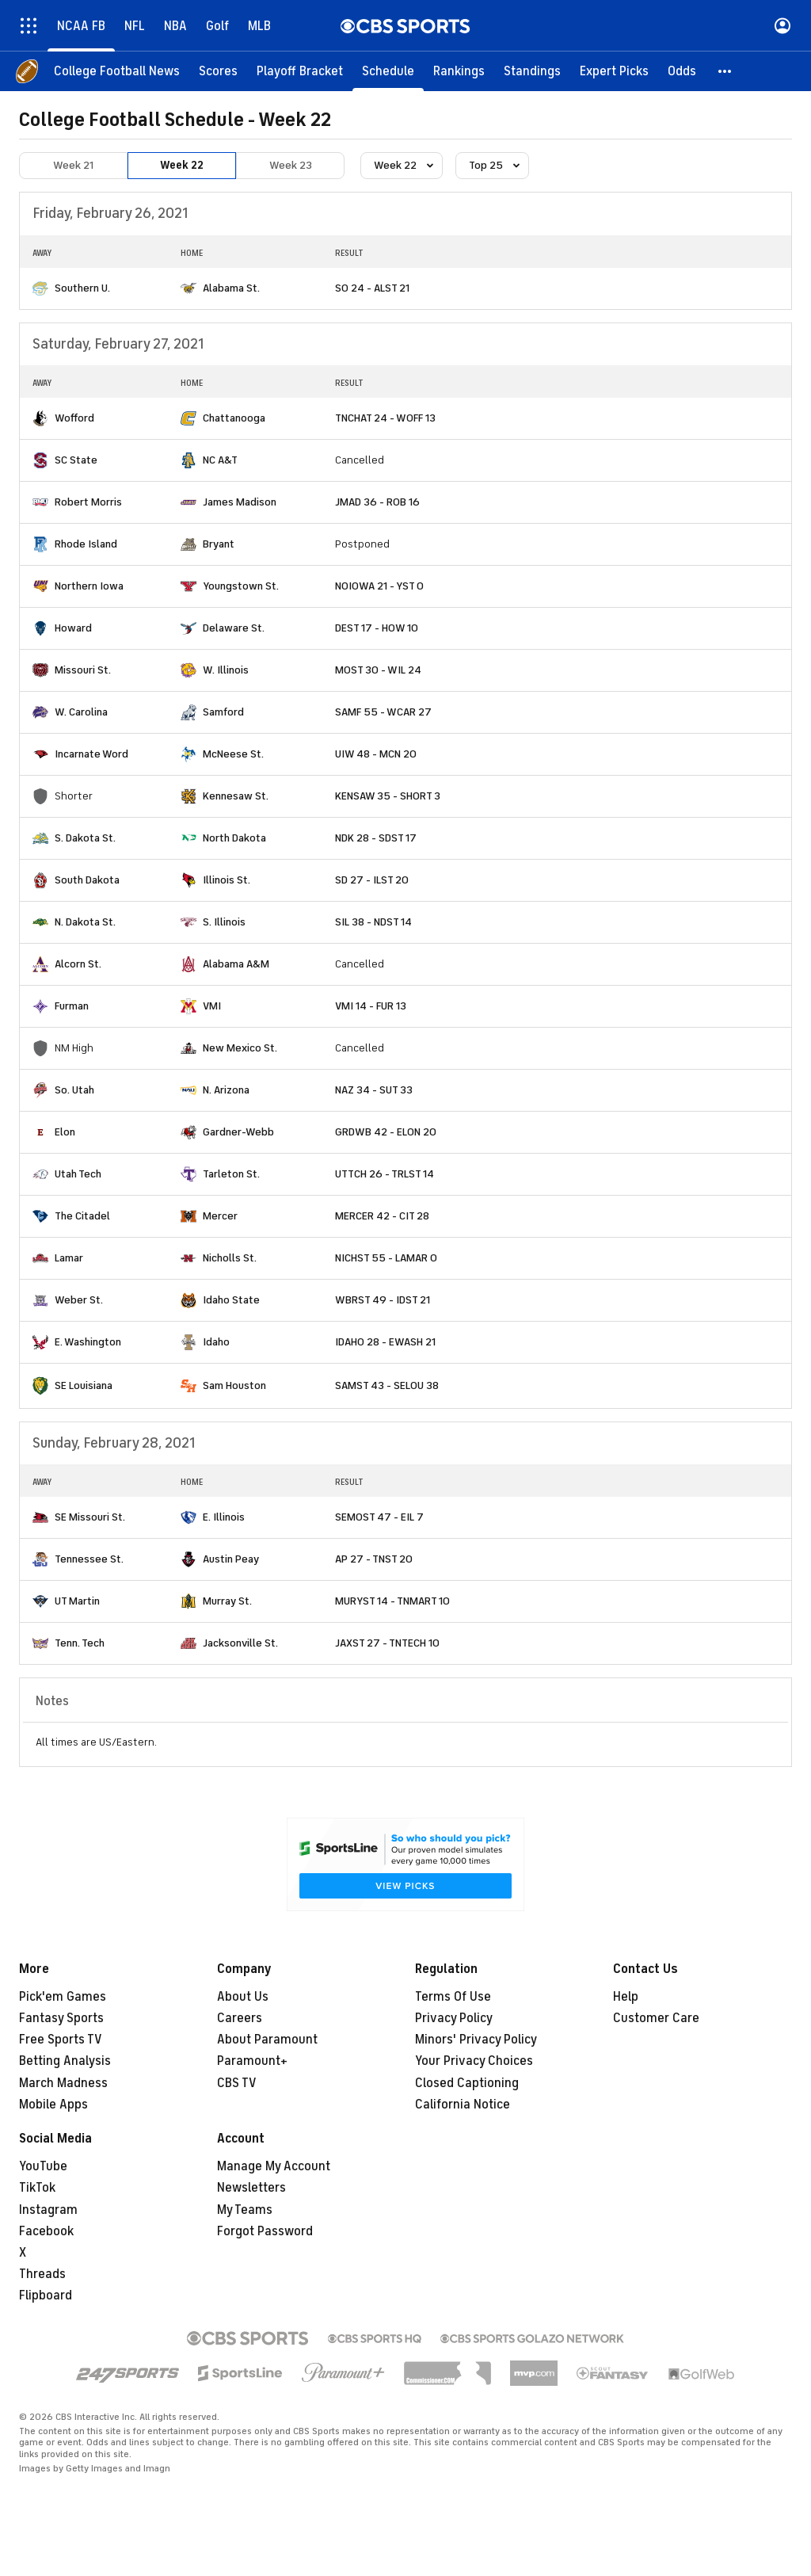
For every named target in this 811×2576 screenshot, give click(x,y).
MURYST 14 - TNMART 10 (392, 1601)
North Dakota (234, 838)
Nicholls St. (230, 1258)
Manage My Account (273, 2166)
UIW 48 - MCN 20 (376, 754)
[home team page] (40, 288)
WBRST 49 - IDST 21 (382, 1300)
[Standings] (532, 71)
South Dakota (87, 880)
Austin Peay (231, 1559)
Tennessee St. (89, 1559)
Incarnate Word (91, 754)
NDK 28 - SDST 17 (376, 838)
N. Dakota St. (85, 922)
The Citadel (82, 1216)
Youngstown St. (241, 586)
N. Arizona (226, 1090)
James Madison (239, 502)
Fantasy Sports (61, 2018)
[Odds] (682, 71)
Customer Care (656, 2018)
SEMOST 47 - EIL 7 (379, 1517)
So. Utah (74, 1090)
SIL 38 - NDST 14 (373, 922)
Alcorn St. (78, 964)
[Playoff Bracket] (299, 71)
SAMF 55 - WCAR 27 (383, 712)
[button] (725, 71)
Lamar (69, 1258)
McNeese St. (233, 754)
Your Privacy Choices (474, 2061)
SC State (76, 460)
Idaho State (231, 1300)
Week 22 (182, 165)
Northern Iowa (89, 586)
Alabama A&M (236, 964)
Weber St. (79, 1300)
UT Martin (77, 1601)
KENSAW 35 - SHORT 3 (387, 796)
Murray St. (227, 1601)
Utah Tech (78, 1174)
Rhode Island (86, 544)
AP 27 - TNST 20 (374, 1559)
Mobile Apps (53, 2104)
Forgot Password (265, 2231)
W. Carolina (81, 712)
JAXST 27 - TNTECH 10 (387, 1643)
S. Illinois (224, 922)
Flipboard (45, 2295)
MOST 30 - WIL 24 (378, 670)
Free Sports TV (60, 2039)
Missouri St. (83, 670)
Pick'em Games (62, 1997)
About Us (242, 1997)
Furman (72, 1006)
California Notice (462, 2104)
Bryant (218, 544)
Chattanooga (234, 418)
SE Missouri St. (90, 1517)
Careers (239, 2018)
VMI (212, 1006)
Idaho (216, 1342)
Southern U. (82, 288)
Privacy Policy (454, 2018)
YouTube (43, 2166)
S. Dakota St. (85, 838)
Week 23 (290, 165)
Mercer (220, 1216)
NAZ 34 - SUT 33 (374, 1090)
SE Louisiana (83, 1385)
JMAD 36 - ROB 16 (377, 502)
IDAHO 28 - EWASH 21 (385, 1342)
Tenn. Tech (80, 1643)
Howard (73, 628)
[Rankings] (459, 71)
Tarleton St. (231, 1174)
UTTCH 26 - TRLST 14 (384, 1174)
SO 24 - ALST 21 (372, 288)
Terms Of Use (453, 1997)
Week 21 (73, 165)
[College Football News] (116, 71)
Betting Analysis (65, 2061)
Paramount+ (252, 2061)
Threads (42, 2274)
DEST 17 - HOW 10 (376, 628)
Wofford (74, 418)
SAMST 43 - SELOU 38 (387, 1385)
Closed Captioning (467, 2083)
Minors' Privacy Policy (476, 2039)
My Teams (244, 2210)
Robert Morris (88, 502)
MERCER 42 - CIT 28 (382, 1216)
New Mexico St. (240, 1048)
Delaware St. (234, 628)
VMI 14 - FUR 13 (370, 1006)
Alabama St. (231, 288)
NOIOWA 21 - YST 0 (379, 586)
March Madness (63, 2083)
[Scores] (218, 71)
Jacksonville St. (240, 1643)
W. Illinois (226, 670)
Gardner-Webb (238, 1132)
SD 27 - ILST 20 (372, 880)
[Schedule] (388, 71)
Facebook (46, 2231)
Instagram (48, 2210)
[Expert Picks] (614, 71)
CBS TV (237, 2083)
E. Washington (88, 1342)
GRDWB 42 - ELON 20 (385, 1132)
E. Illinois (224, 1517)
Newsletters (251, 2188)
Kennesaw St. (235, 796)
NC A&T (220, 460)
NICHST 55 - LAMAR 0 (386, 1258)
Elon (65, 1132)
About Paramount (267, 2039)
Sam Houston (234, 1385)
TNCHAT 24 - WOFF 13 (385, 418)
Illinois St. (226, 880)
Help (625, 1997)
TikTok (37, 2188)
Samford (223, 712)
